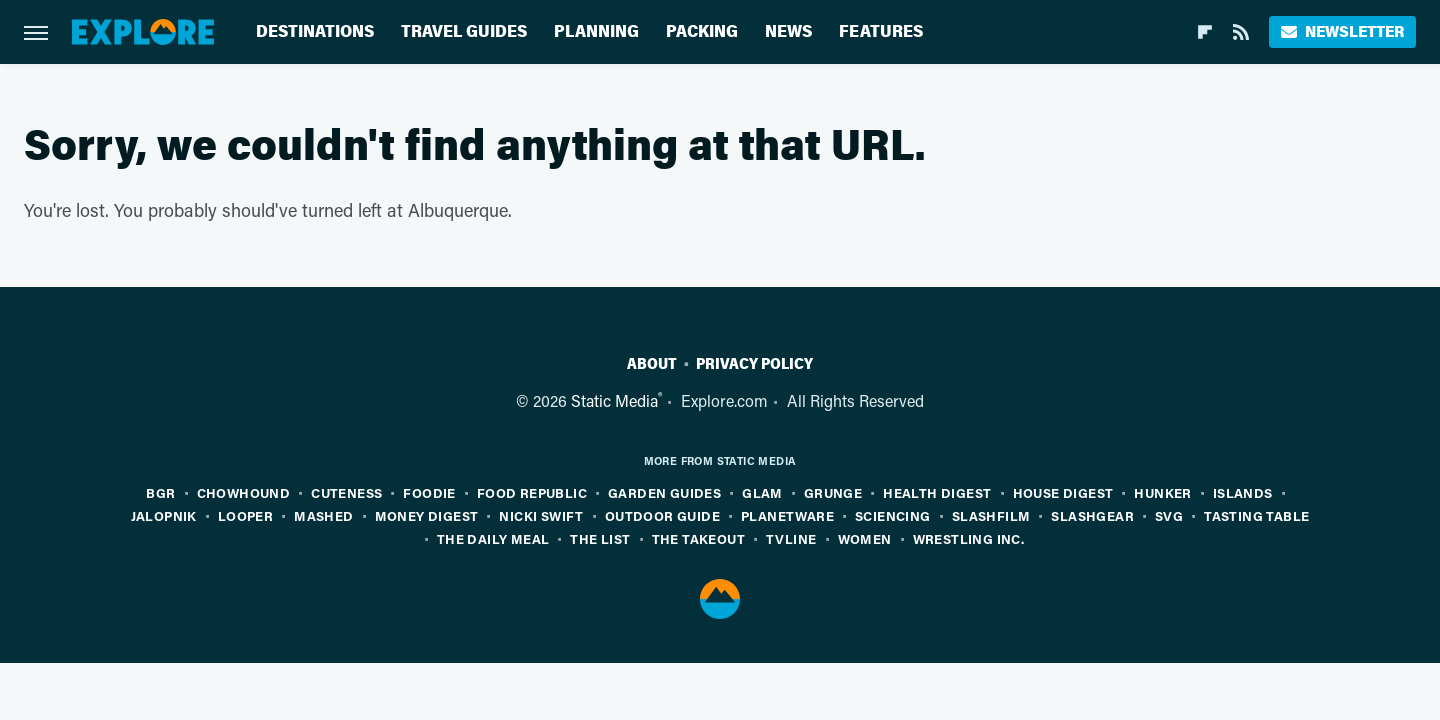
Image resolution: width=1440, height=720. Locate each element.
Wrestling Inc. (969, 538)
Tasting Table (1256, 515)
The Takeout (698, 538)
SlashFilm (991, 515)
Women (865, 538)
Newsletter (1342, 31)
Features (881, 31)
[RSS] (1241, 32)
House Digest (1063, 492)
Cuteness (346, 492)
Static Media (614, 400)
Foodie (429, 492)
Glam (762, 492)
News (788, 31)
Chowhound (244, 492)
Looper (245, 515)
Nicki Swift (541, 515)
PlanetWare (787, 515)
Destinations (315, 31)
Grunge (833, 492)
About (652, 364)
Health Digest (937, 492)
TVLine (791, 538)
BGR (160, 492)
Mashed (323, 515)
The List (600, 538)
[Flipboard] (1205, 32)
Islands (1243, 492)
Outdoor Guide (662, 515)
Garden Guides (664, 492)
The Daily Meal (493, 538)
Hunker (1162, 492)
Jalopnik (164, 515)
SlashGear (1092, 515)
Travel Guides (464, 31)
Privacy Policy (754, 364)
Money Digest (427, 515)
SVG (1169, 515)
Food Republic (532, 492)
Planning (596, 31)
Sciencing (893, 515)
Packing (702, 31)
